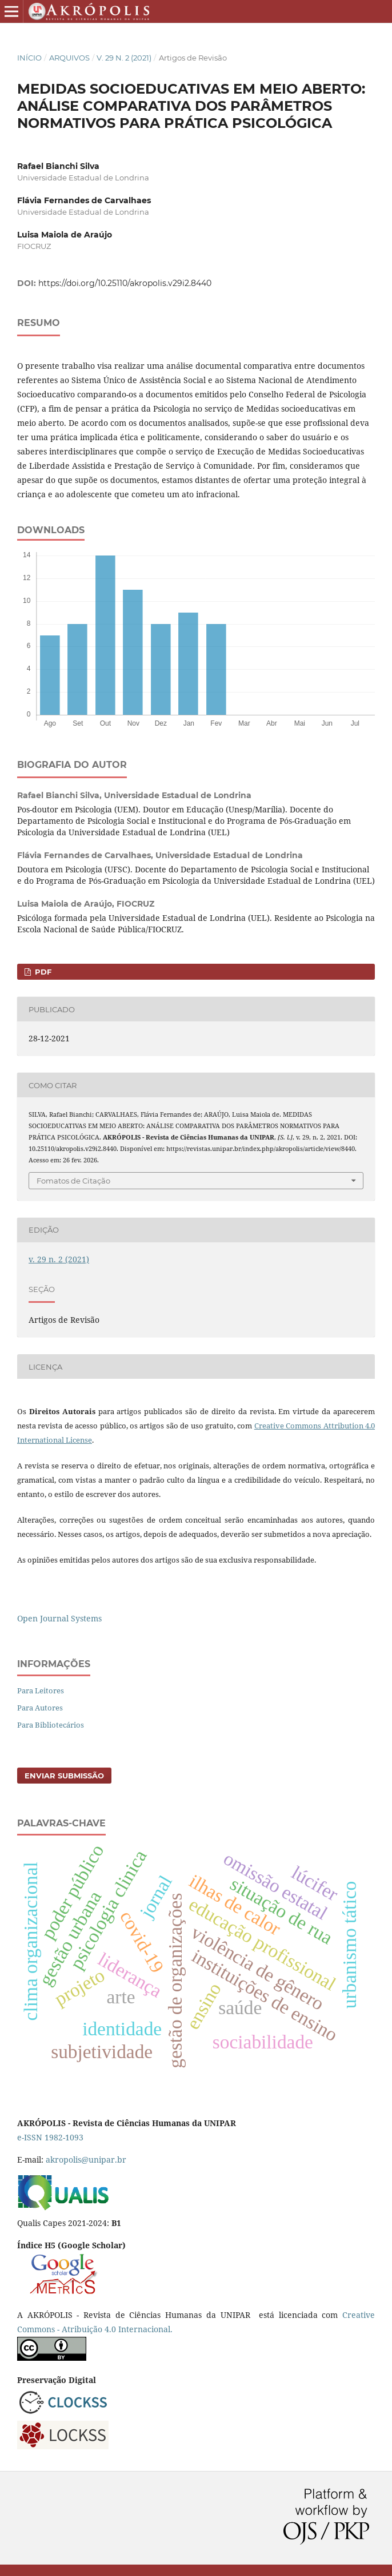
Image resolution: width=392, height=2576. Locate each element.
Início (29, 57)
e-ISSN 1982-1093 (50, 2137)
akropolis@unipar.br (86, 2159)
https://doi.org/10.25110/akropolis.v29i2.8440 (124, 283)
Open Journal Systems (59, 1618)
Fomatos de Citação (73, 1180)
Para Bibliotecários (50, 1725)
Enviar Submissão (64, 1775)
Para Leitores (40, 1690)
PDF (42, 971)
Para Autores (40, 1707)
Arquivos (69, 57)
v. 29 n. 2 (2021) (124, 57)
